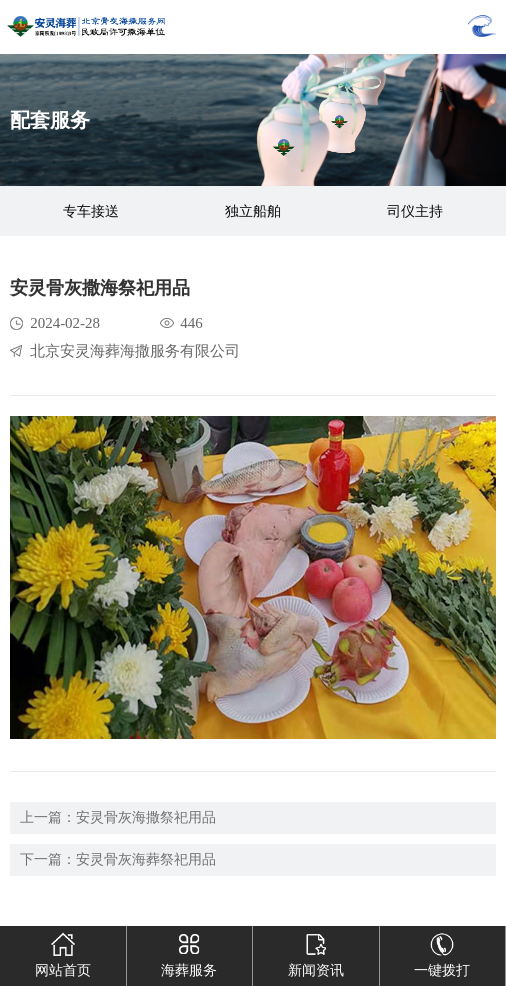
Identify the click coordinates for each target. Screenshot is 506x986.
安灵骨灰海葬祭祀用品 (146, 859)
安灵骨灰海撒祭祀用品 (146, 817)
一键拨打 (442, 952)
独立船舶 (253, 211)
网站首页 (63, 952)
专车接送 (91, 211)
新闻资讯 (316, 952)
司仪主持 (415, 211)
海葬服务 (189, 952)
